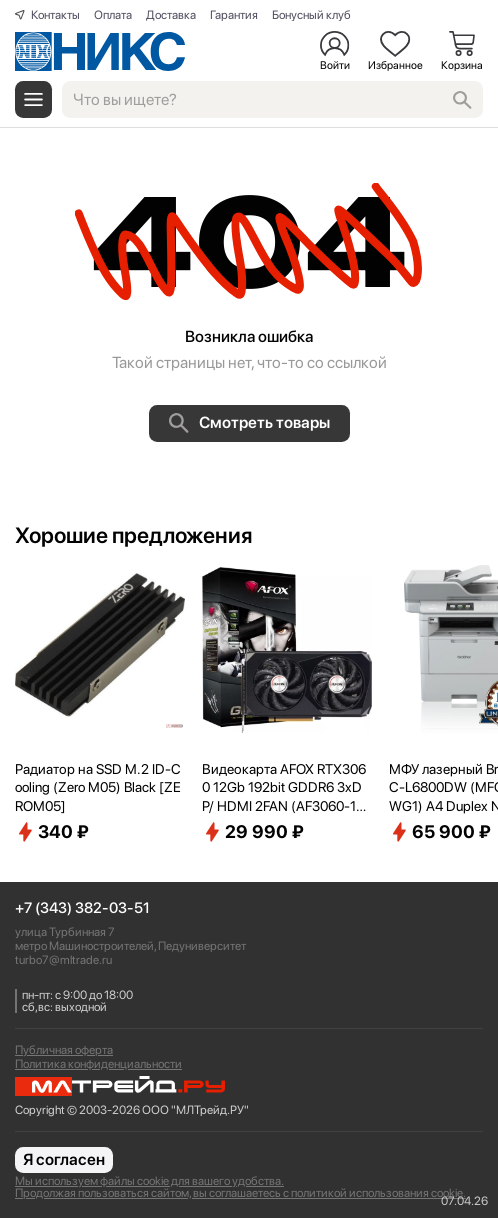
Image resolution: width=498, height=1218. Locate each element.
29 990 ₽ (253, 832)
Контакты (55, 15)
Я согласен (64, 1159)
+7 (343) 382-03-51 (82, 908)
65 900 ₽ (440, 832)
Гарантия (234, 15)
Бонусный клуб (311, 15)
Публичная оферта (64, 1050)
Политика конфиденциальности (98, 1064)
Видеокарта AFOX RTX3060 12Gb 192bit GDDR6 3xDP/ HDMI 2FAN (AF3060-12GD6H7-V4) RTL (284, 788)
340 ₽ (52, 832)
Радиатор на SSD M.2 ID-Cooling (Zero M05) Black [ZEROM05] (98, 787)
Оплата (113, 15)
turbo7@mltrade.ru (63, 960)
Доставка (171, 15)
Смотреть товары (249, 423)
